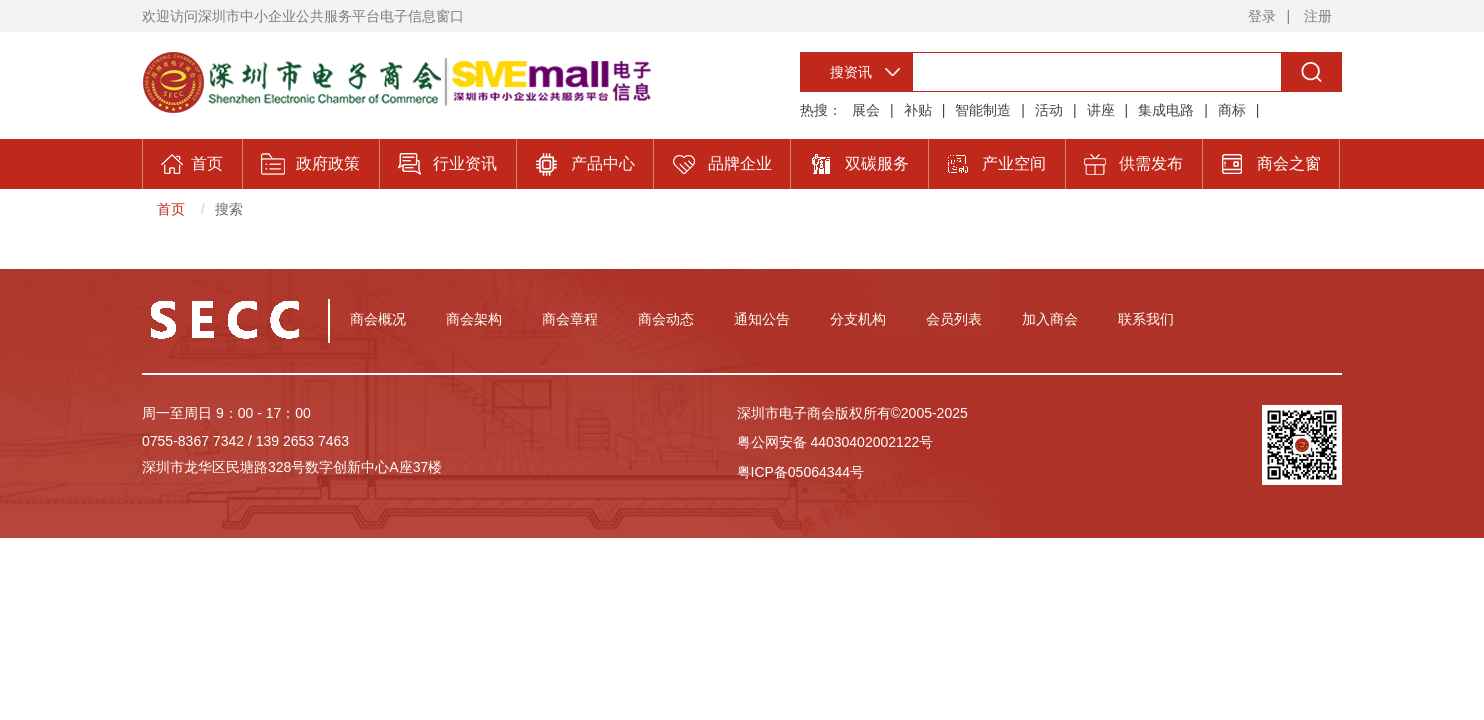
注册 (1318, 16)
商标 (1232, 110)
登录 (1262, 16)
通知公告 (762, 319)
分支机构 (858, 319)
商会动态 (666, 319)
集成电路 (1166, 110)
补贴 (918, 110)
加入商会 (1050, 319)
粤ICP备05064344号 (801, 472)
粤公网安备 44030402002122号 (835, 442)
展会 (866, 110)
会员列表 (954, 319)
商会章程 (570, 319)
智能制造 (983, 110)
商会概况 (378, 319)
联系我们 (1146, 319)
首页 (171, 209)
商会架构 (474, 319)
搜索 (229, 209)
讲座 (1101, 110)
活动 (1049, 110)
